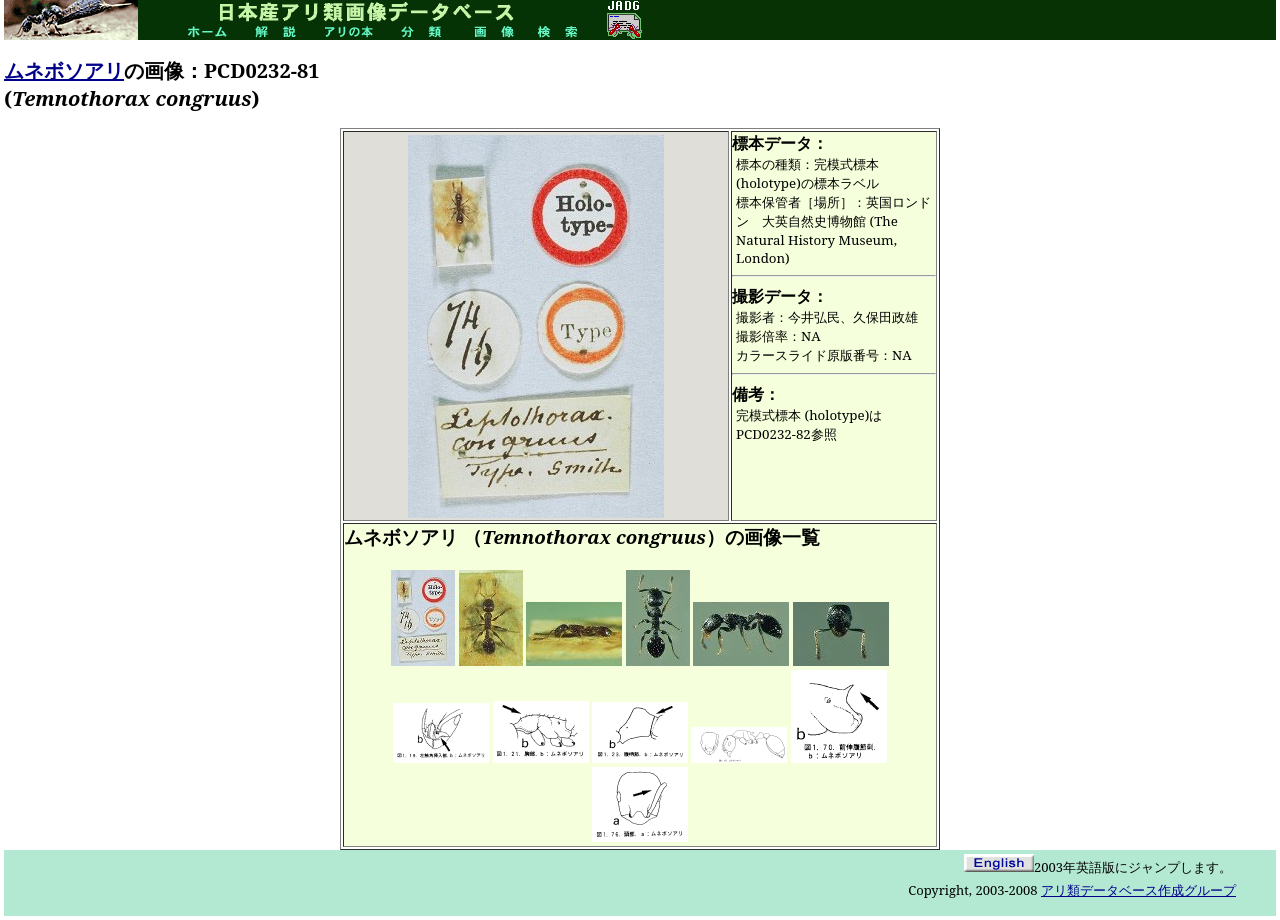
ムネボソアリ (64, 70)
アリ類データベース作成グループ (1138, 890)
